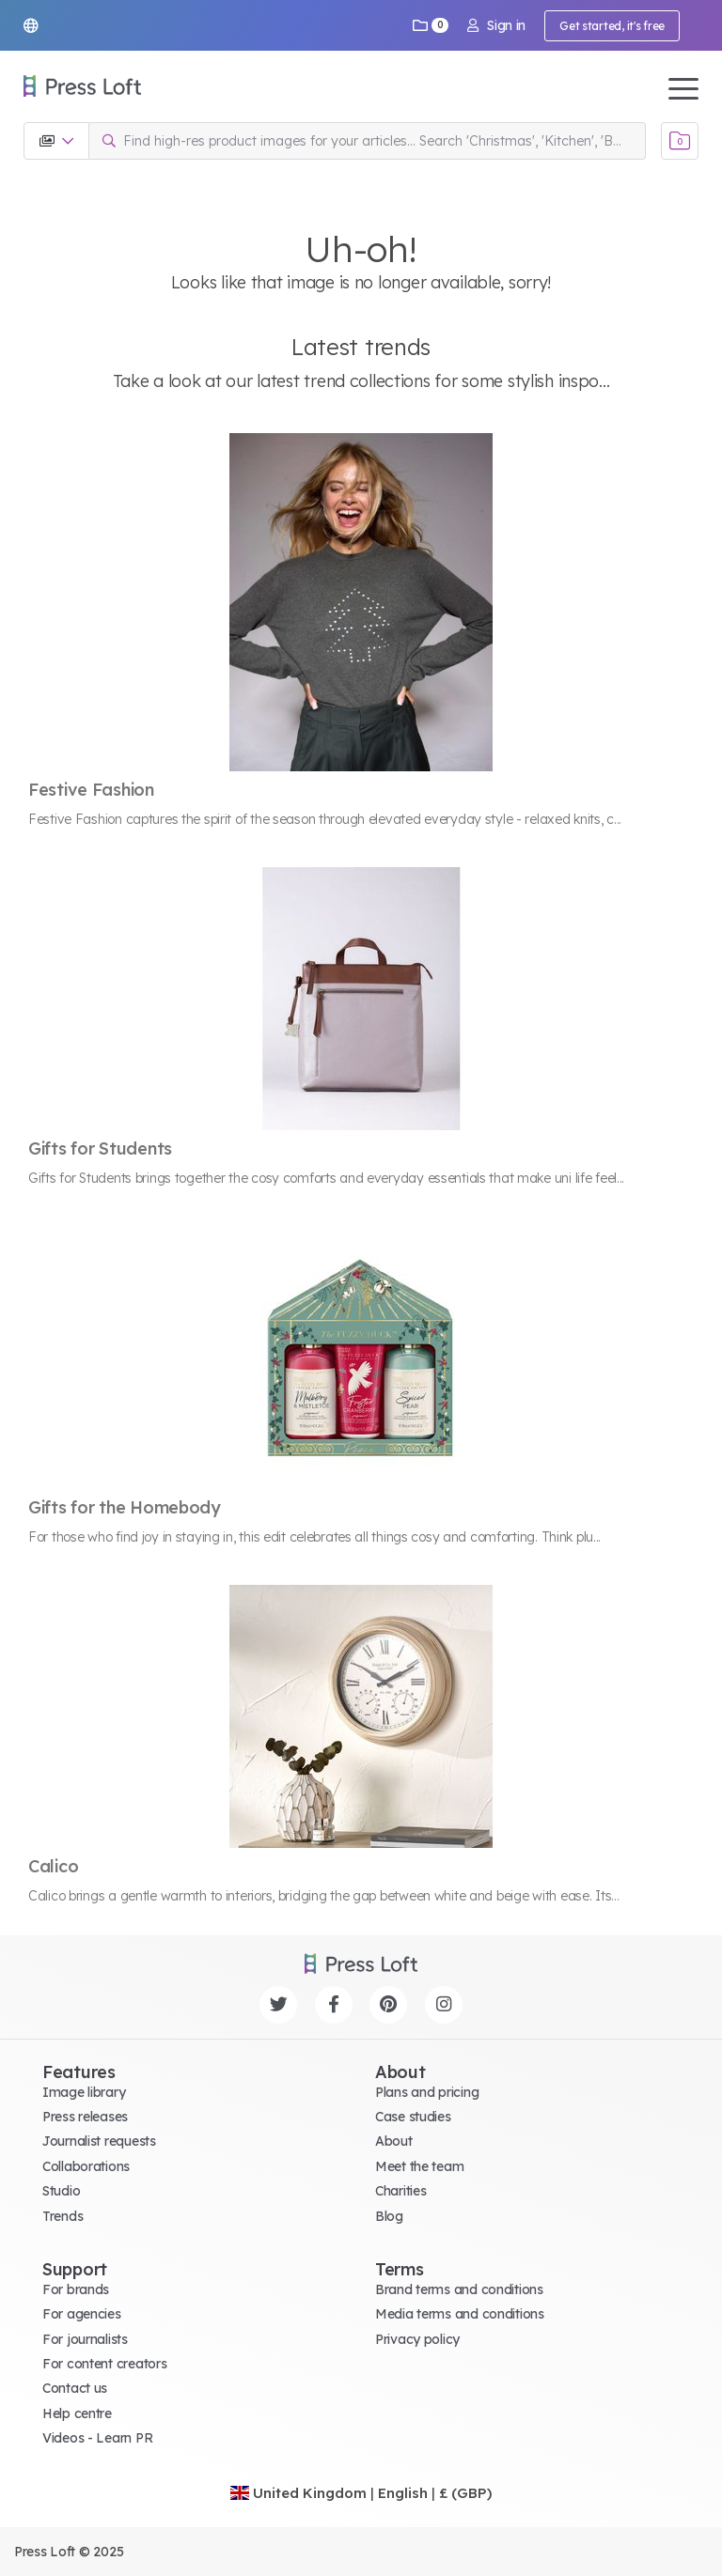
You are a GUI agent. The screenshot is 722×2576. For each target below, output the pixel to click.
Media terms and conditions (459, 2313)
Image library (83, 2092)
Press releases (85, 2116)
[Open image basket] (679, 141)
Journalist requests (99, 2141)
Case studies (413, 2116)
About (394, 2141)
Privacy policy (417, 2339)
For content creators (104, 2363)
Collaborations (86, 2166)
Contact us (74, 2388)
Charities (400, 2190)
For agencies (81, 2313)
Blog (389, 2216)
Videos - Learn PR (97, 2437)
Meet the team (419, 2166)
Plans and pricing (427, 2092)
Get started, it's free (612, 26)
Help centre (77, 2413)
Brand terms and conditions (459, 2289)
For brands (75, 2289)
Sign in (496, 25)
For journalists (85, 2339)
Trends (62, 2216)
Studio (61, 2190)
